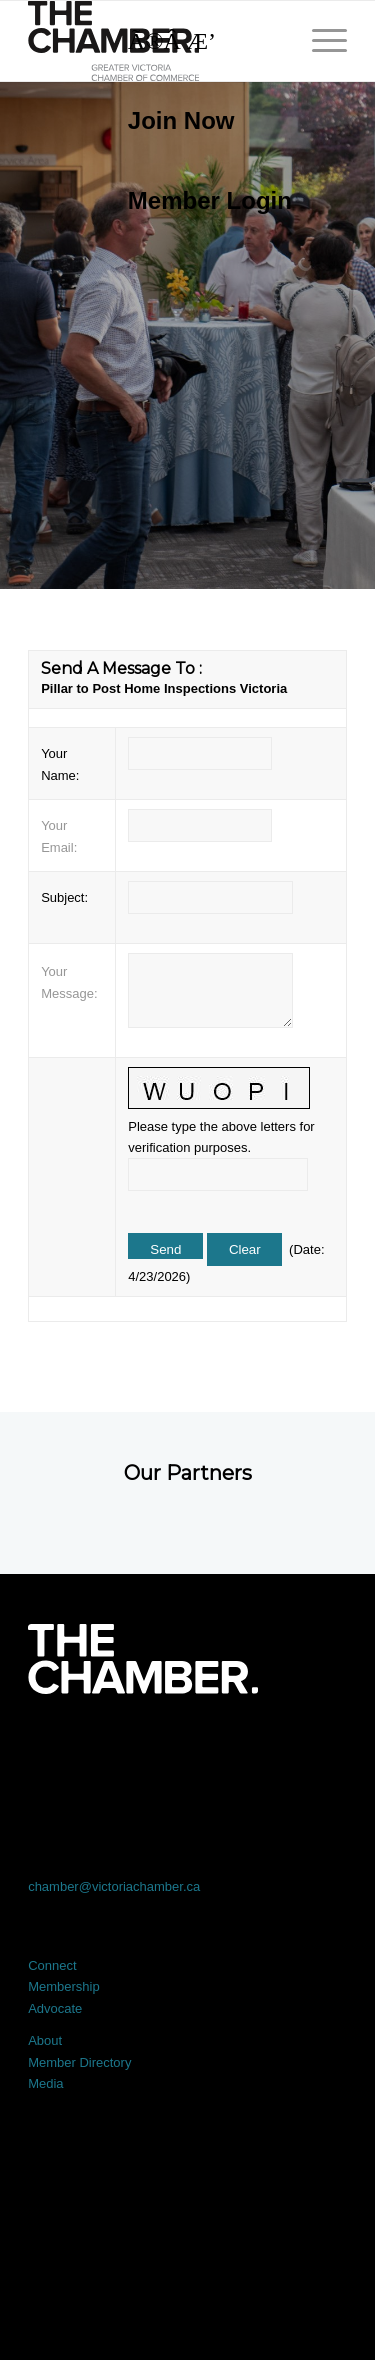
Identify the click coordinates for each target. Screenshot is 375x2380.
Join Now (181, 120)
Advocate (55, 2008)
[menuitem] (200, 121)
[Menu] (319, 41)
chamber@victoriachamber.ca (114, 1886)
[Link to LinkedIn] (188, 1749)
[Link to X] (124, 1749)
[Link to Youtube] (315, 1749)
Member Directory (79, 2062)
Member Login (210, 200)
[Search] (200, 41)
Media (45, 2083)
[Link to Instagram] (251, 1749)
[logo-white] (142, 1659)
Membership (64, 1986)
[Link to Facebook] (60, 1749)
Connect (52, 1965)
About (45, 2040)
